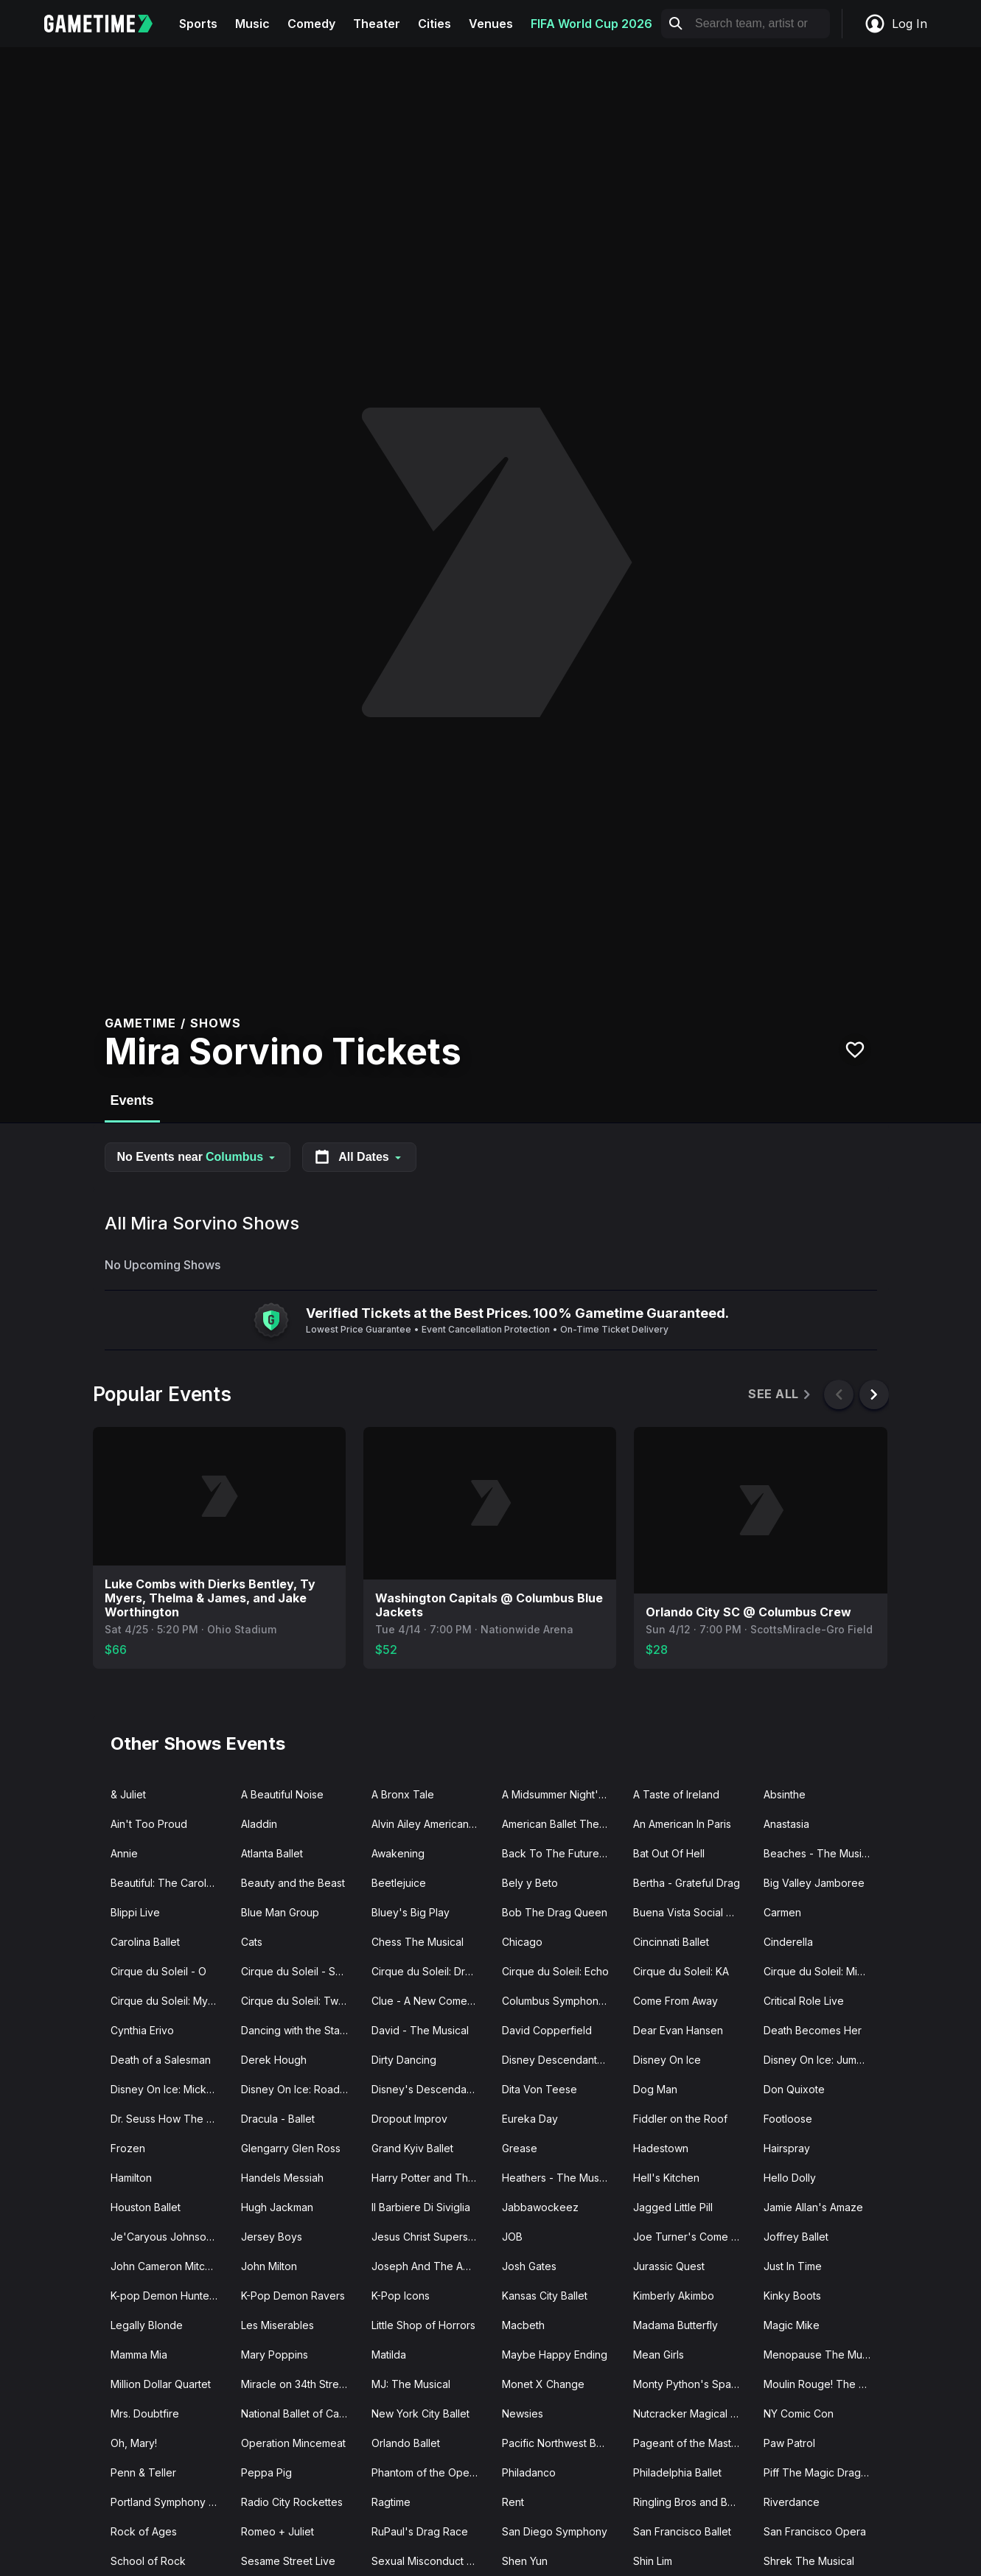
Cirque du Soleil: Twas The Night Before (300, 2000)
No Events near (198, 1157)
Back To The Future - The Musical (561, 1853)
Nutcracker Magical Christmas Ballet (692, 2413)
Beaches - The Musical (820, 1853)
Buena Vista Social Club (690, 1912)
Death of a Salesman (161, 2059)
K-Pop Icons (400, 2295)
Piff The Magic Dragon (818, 2472)
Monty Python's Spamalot (692, 2384)
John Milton (269, 2266)
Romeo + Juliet (277, 2531)
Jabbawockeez (540, 2207)
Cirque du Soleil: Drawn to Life (430, 1971)
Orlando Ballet (405, 2443)
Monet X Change (543, 2384)
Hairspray (787, 2148)
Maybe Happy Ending (554, 2354)
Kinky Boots (792, 2295)
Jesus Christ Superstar (426, 2236)
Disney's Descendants (426, 2089)
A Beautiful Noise (282, 1794)
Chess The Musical (417, 1942)
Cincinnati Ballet (671, 1942)
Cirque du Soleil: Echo (555, 1971)
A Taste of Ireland (676, 1794)
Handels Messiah (282, 2177)
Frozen (128, 2148)
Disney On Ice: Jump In (819, 2059)
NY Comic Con (799, 2413)
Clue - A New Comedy (425, 2000)
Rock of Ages (144, 2531)
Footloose (788, 2118)
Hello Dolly (790, 2177)
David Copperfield (547, 2030)
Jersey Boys (271, 2236)
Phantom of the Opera (425, 2472)
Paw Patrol (789, 2443)
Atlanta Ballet (272, 1853)
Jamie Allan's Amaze (813, 2207)
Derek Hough (274, 2059)
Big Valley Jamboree (814, 1883)
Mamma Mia (139, 2354)
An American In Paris (682, 1824)
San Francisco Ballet (682, 2531)
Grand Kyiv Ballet (412, 2148)
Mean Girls (658, 2354)
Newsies (522, 2413)
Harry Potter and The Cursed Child (430, 2177)
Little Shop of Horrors (423, 2325)
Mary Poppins (274, 2354)
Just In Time (793, 2266)
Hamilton (131, 2177)
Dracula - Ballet (278, 2118)
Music (252, 23)
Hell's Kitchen (666, 2177)
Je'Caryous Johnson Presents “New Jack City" (170, 2236)
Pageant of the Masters (690, 2443)
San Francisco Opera (815, 2531)
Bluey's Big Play (410, 1912)
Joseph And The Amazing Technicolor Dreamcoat (430, 2266)
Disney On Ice (667, 2059)
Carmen (782, 1912)
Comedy (311, 23)
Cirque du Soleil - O (158, 1971)
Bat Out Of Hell (669, 1853)
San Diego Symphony (554, 2531)
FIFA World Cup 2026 (591, 23)
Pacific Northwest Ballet (559, 2443)
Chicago (522, 1942)
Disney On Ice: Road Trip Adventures (300, 2089)
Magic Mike (792, 2325)
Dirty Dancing (403, 2059)
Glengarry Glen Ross (291, 2148)
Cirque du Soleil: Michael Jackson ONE (823, 1971)
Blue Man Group (280, 1912)
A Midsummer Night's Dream (561, 1794)
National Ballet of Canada (300, 2413)
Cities (434, 23)
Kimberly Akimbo (673, 2295)
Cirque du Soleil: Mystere (170, 2000)
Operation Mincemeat (293, 2443)
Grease (519, 2148)
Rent (513, 2502)
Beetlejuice (398, 1883)
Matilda (388, 2354)
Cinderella (788, 1942)
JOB (512, 2236)
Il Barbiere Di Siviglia (420, 2207)
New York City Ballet (420, 2413)
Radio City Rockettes (292, 2502)
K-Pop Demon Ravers (293, 2295)
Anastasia (786, 1824)
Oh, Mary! (134, 2443)
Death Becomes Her (813, 2030)
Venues (491, 23)
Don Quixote (794, 2089)
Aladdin (259, 1824)
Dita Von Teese (539, 2089)
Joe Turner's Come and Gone (692, 2236)
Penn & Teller (143, 2472)
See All (780, 1394)
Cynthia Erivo (142, 2030)
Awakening (398, 1853)
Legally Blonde (147, 2325)
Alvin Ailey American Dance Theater (430, 1824)
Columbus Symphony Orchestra (561, 2000)
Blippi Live (135, 1912)
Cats (251, 1942)
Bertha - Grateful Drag (686, 1883)
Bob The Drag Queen (554, 1912)
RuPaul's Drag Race (419, 2531)
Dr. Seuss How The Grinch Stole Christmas (170, 2118)
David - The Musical (420, 2030)
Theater (376, 23)
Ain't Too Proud (149, 1824)
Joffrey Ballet (796, 2236)
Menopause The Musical (823, 2354)
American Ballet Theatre (560, 1824)
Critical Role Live (804, 2000)
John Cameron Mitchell (166, 2266)
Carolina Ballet (145, 1942)
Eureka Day (530, 2118)
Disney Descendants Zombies (561, 2059)
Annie (124, 1853)
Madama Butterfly (675, 2325)
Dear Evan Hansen (678, 2030)
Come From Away (675, 2000)
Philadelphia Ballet (677, 2472)
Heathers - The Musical (558, 2177)
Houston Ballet (146, 2207)
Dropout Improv (409, 2118)
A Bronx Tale (402, 1794)
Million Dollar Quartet (161, 2384)
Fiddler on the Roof (680, 2118)
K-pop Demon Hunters (164, 2295)
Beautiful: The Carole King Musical (170, 1883)
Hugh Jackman (277, 2207)
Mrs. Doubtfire (145, 2413)
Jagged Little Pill (673, 2207)
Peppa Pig (266, 2472)
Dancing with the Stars (295, 2030)
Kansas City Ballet (544, 2295)
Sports (198, 23)
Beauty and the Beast (293, 1883)
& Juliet (128, 1794)
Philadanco (529, 2472)
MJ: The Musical (410, 2384)
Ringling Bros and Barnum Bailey (692, 2502)
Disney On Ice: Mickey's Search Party (170, 2089)
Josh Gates (529, 2266)
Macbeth (523, 2325)
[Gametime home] (107, 23)
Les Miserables (277, 2325)
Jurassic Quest (669, 2266)
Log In (895, 24)
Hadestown (660, 2148)
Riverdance (792, 2502)
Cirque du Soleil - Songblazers (300, 1971)
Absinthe (785, 1794)
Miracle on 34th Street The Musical (300, 2384)
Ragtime (391, 2502)
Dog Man (655, 2089)
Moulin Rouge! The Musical (823, 2384)
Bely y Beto (530, 1883)
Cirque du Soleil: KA (681, 1971)
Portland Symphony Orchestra (170, 2502)
